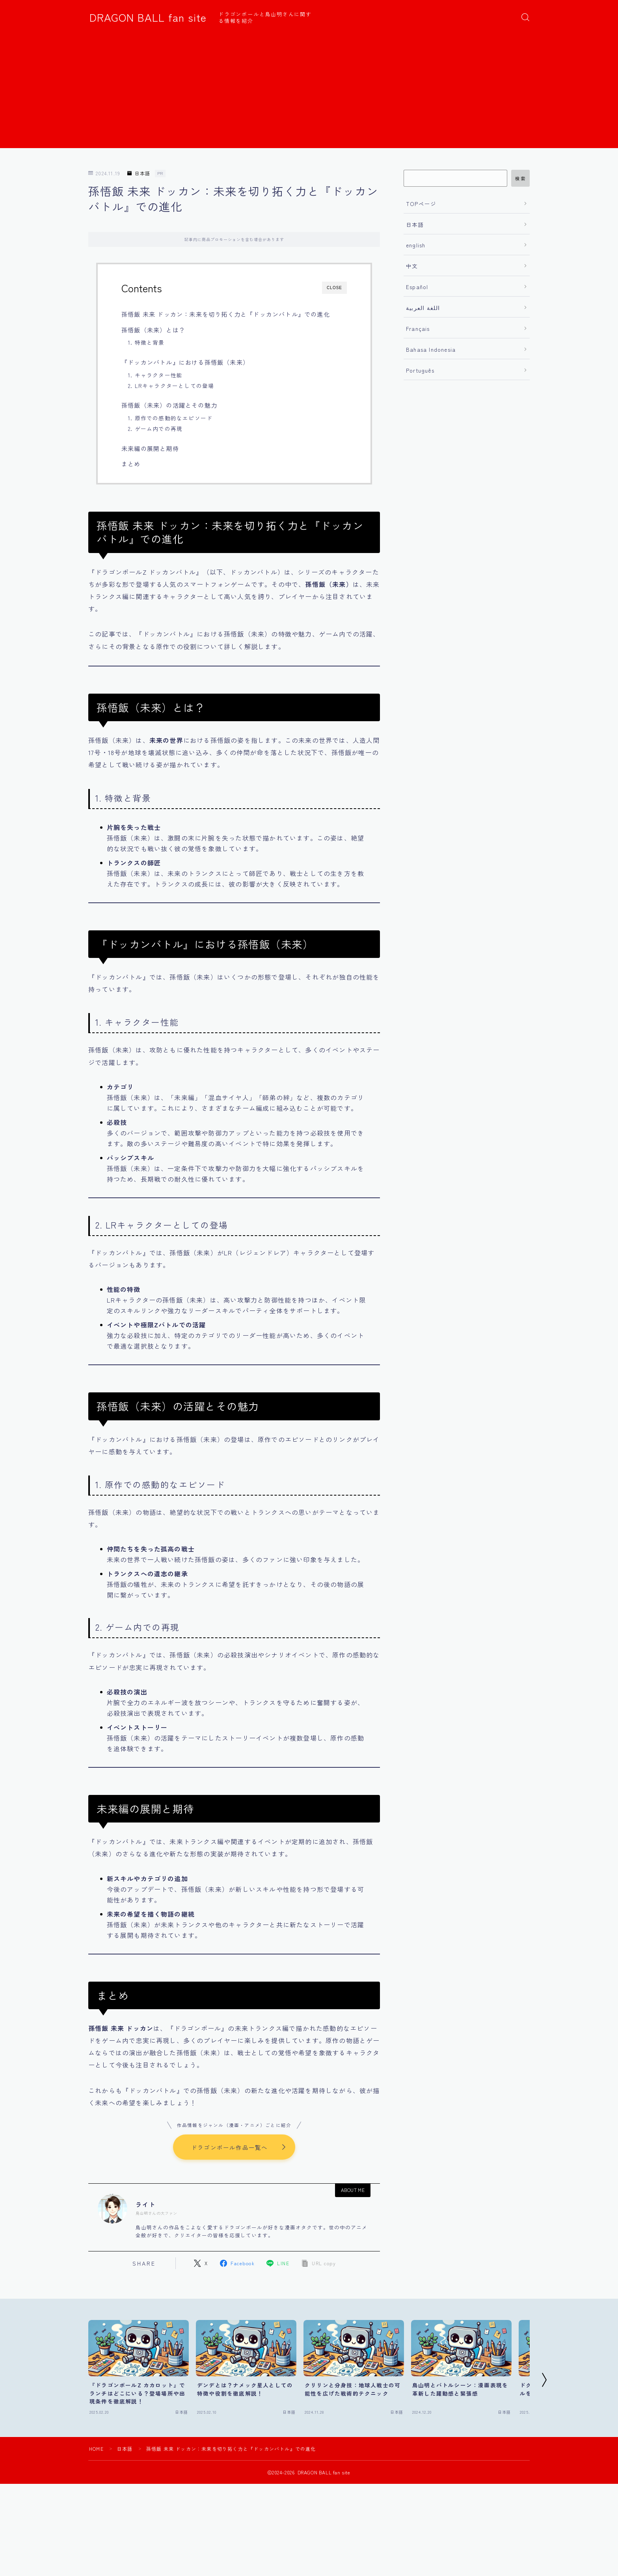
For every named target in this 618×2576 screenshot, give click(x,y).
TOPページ (421, 204)
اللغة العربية (423, 308)
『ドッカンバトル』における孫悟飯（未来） (185, 362)
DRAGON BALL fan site (148, 17)
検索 (520, 178)
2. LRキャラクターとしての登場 (171, 386)
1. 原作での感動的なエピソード (170, 418)
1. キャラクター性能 (155, 375)
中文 (412, 266)
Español (417, 287)
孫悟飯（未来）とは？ (153, 329)
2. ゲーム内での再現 (155, 428)
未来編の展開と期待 (150, 448)
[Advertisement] (309, 93)
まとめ (131, 463)
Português (420, 370)
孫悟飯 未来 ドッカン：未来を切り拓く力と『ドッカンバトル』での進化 (225, 314)
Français (418, 328)
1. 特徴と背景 (146, 342)
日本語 (138, 173)
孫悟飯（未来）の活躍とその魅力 (169, 405)
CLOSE (334, 288)
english (415, 245)
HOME (96, 2449)
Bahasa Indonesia (431, 349)
